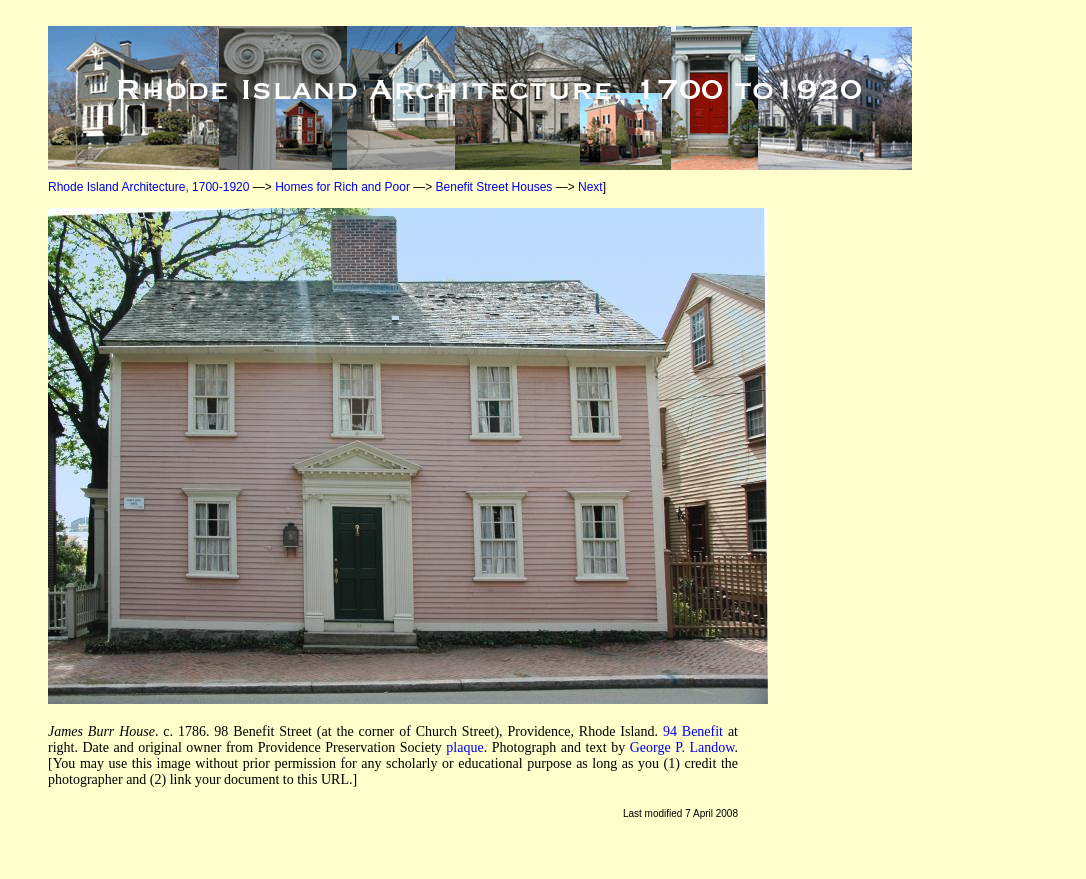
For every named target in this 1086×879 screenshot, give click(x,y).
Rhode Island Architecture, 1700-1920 (148, 187)
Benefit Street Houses (494, 187)
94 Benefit (693, 731)
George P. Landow (682, 747)
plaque (464, 747)
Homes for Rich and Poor (342, 187)
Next (590, 187)
